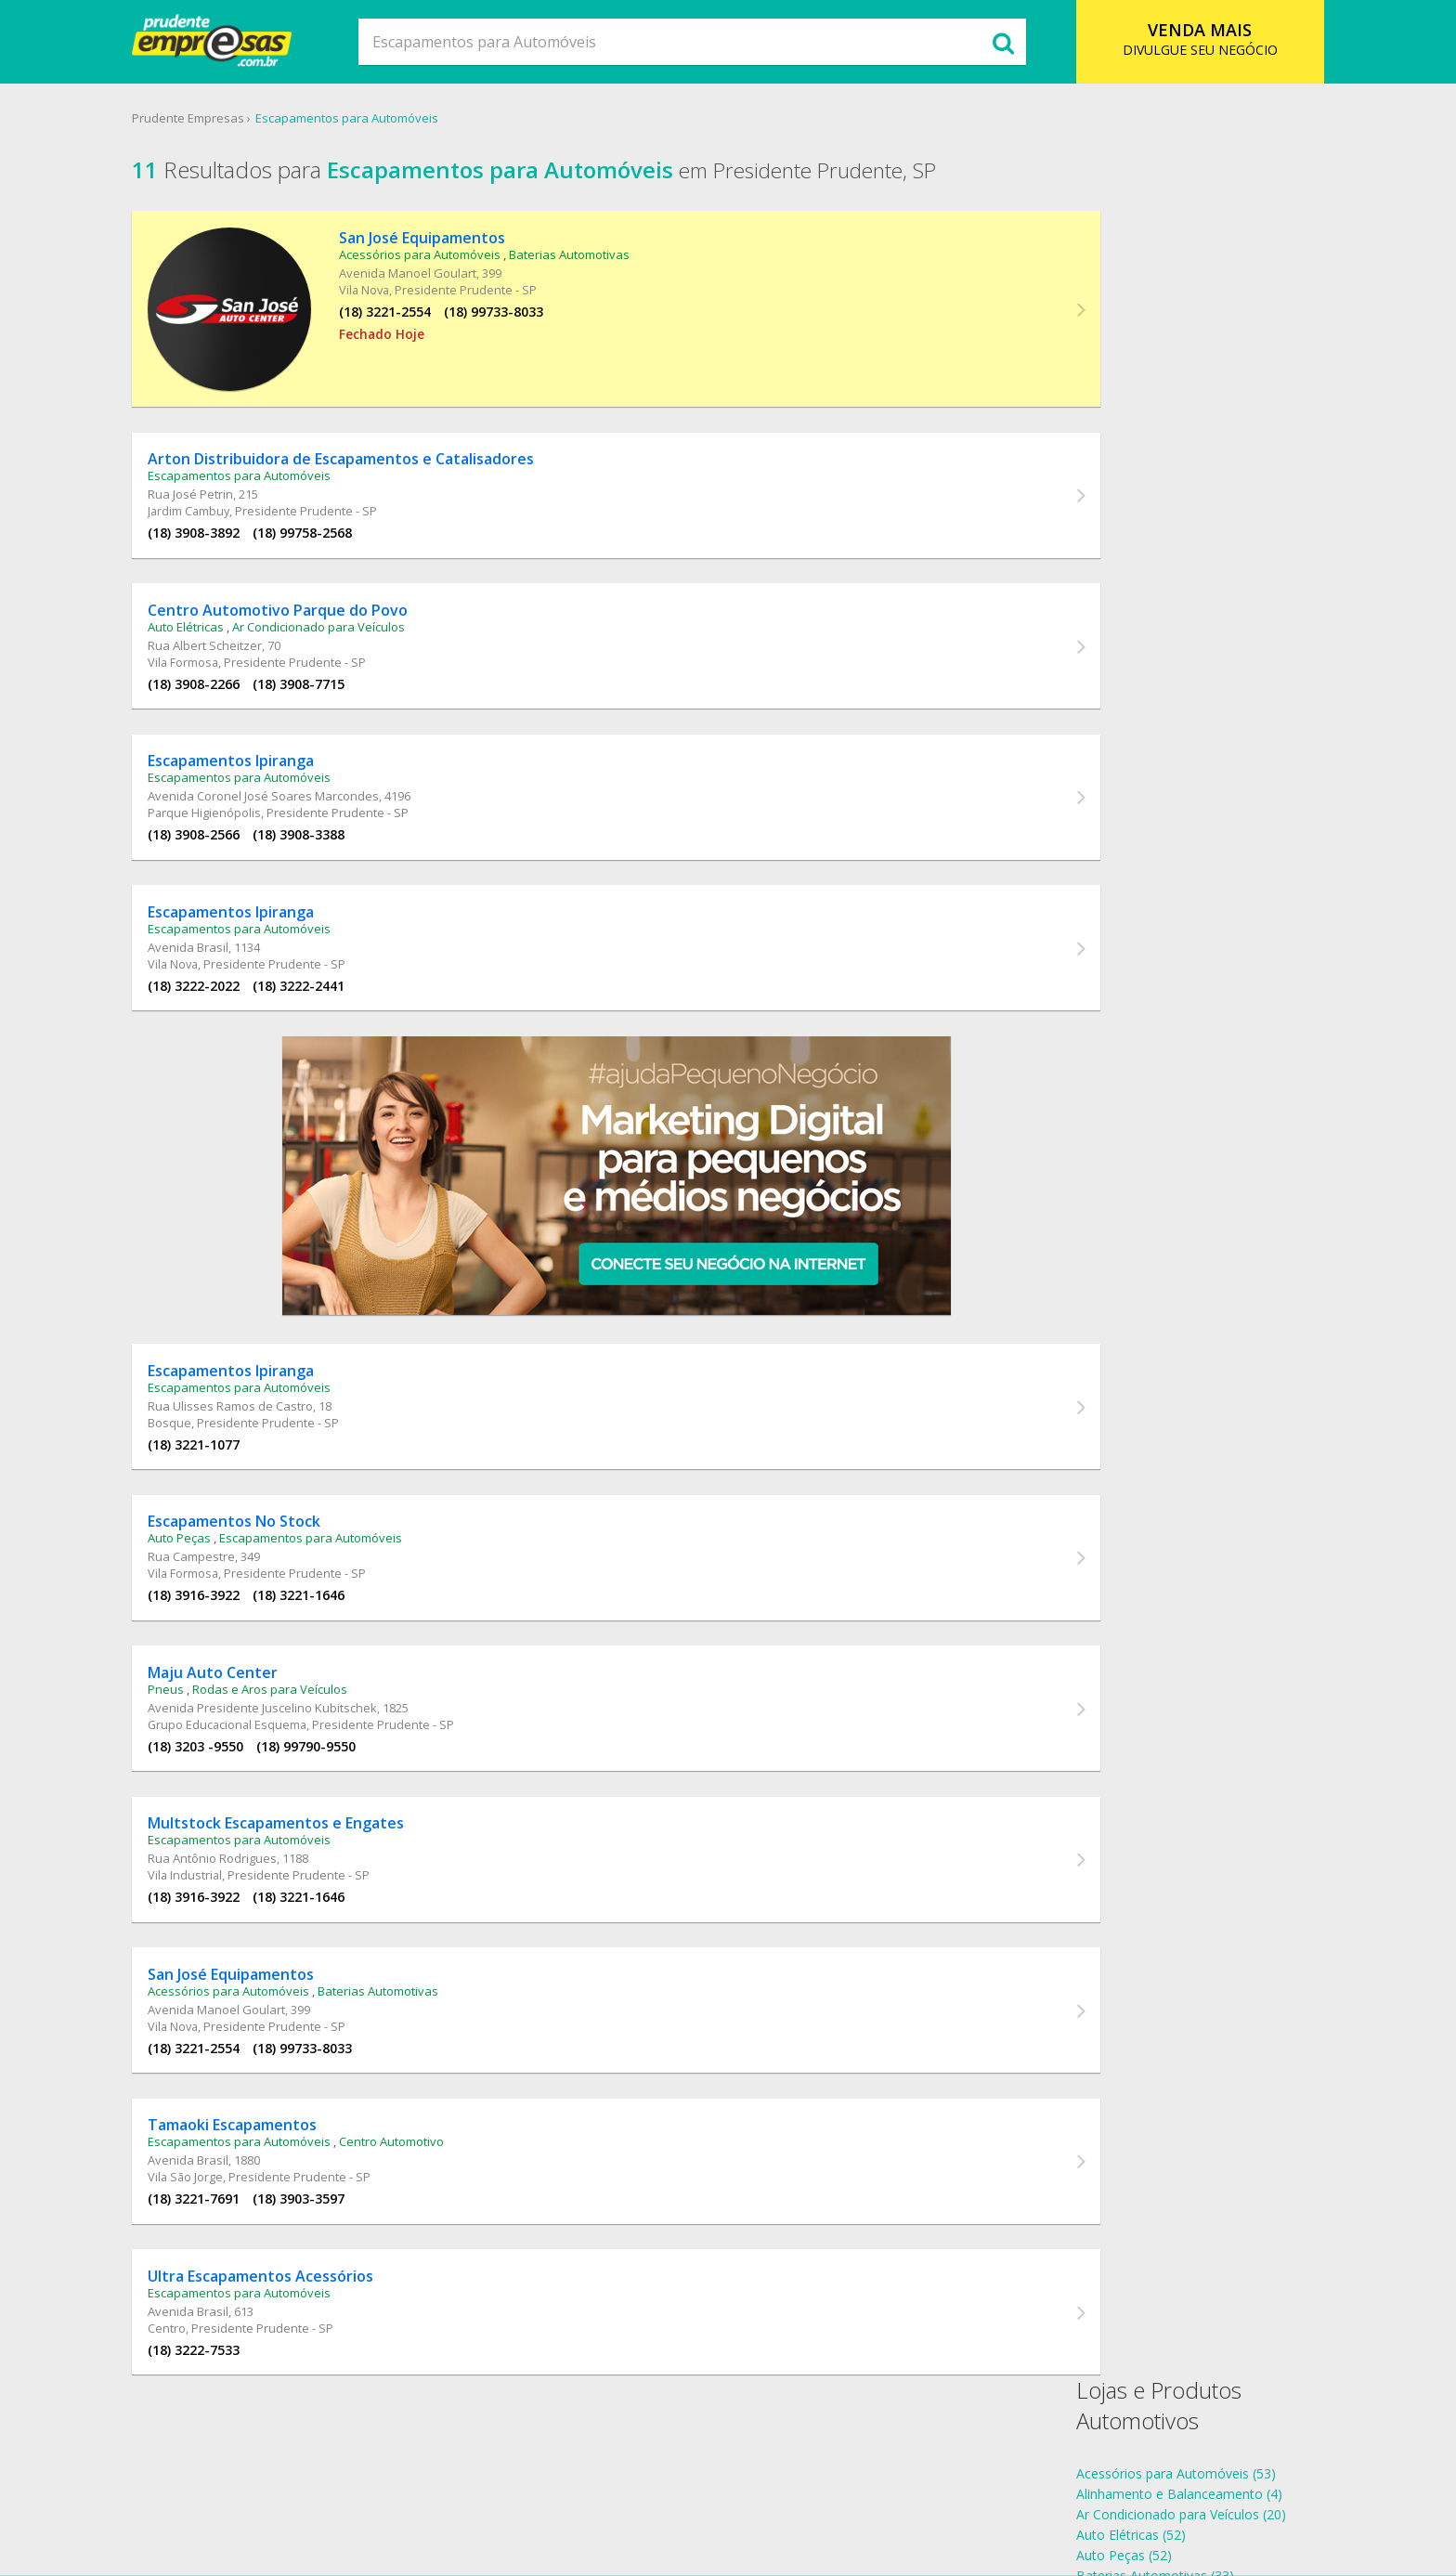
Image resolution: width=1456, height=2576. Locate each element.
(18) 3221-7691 (235, 2228)
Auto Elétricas (227, 598)
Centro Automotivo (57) (1124, 377)
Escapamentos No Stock (275, 1523)
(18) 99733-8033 (468, 317)
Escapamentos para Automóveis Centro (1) (1183, 635)
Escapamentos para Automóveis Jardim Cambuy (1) (1208, 675)
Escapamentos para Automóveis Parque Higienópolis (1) (1222, 696)
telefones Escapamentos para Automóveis (1181, 912)
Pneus (207, 1697)
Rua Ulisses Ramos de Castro (272, 1400)
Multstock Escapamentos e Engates (317, 1838)
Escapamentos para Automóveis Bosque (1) (1186, 614)
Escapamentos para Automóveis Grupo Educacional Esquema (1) (1248, 655)
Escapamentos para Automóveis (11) (1164, 398)
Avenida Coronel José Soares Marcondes (305, 774)
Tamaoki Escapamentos (273, 2154)
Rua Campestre (233, 1558)
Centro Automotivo (433, 2171)
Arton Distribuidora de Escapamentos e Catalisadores (382, 423)
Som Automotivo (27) (1118, 479)
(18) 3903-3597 (340, 2228)
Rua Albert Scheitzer (246, 616)
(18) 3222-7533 (235, 2386)
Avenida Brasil (229, 932)
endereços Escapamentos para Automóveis (1184, 933)
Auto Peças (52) (1101, 336)
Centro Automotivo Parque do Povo (319, 581)
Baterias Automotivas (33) (1132, 357)
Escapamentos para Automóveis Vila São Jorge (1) (1204, 778)
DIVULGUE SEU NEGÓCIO (1169, 39)
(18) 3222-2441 (340, 971)
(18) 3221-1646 (340, 1597)
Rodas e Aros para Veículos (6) (1145, 459)
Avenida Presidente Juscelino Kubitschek (304, 1716)
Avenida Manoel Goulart (382, 278)
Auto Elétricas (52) (1108, 316)
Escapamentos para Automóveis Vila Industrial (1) (1202, 737)
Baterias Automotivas (544, 260)
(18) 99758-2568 (344, 497)
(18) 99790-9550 (347, 1754)
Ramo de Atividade (653, 2487)
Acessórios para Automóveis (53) (1153, 255)
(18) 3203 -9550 (237, 1754)
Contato (889, 2487)
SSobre (453, 2487)
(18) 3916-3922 (235, 1597)
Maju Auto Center (254, 1681)
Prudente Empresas (227, 119)
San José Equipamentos (397, 243)
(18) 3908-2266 (235, 655)
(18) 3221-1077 (235, 1439)
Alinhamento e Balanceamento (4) (1156, 275)
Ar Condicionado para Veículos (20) (1158, 296)
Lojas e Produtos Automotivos (1135, 186)
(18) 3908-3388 (340, 813)
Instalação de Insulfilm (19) (1134, 418)
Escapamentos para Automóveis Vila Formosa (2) (1202, 716)
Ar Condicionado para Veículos (360, 598)
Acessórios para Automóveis (394, 260)
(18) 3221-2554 (360, 317)
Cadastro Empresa (788, 2487)
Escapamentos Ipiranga (272, 739)
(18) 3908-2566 (235, 813)
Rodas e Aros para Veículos (311, 1697)
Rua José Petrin (232, 458)
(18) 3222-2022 (235, 971)
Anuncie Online (978, 2487)
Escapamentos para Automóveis (385, 119)
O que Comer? (533, 2487)
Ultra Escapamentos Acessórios (302, 2312)
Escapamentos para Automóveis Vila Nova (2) (1191, 757)
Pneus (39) (1085, 439)
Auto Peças (221, 1539)
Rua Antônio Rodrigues (253, 1874)
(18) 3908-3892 (235, 497)
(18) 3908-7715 (340, 655)
